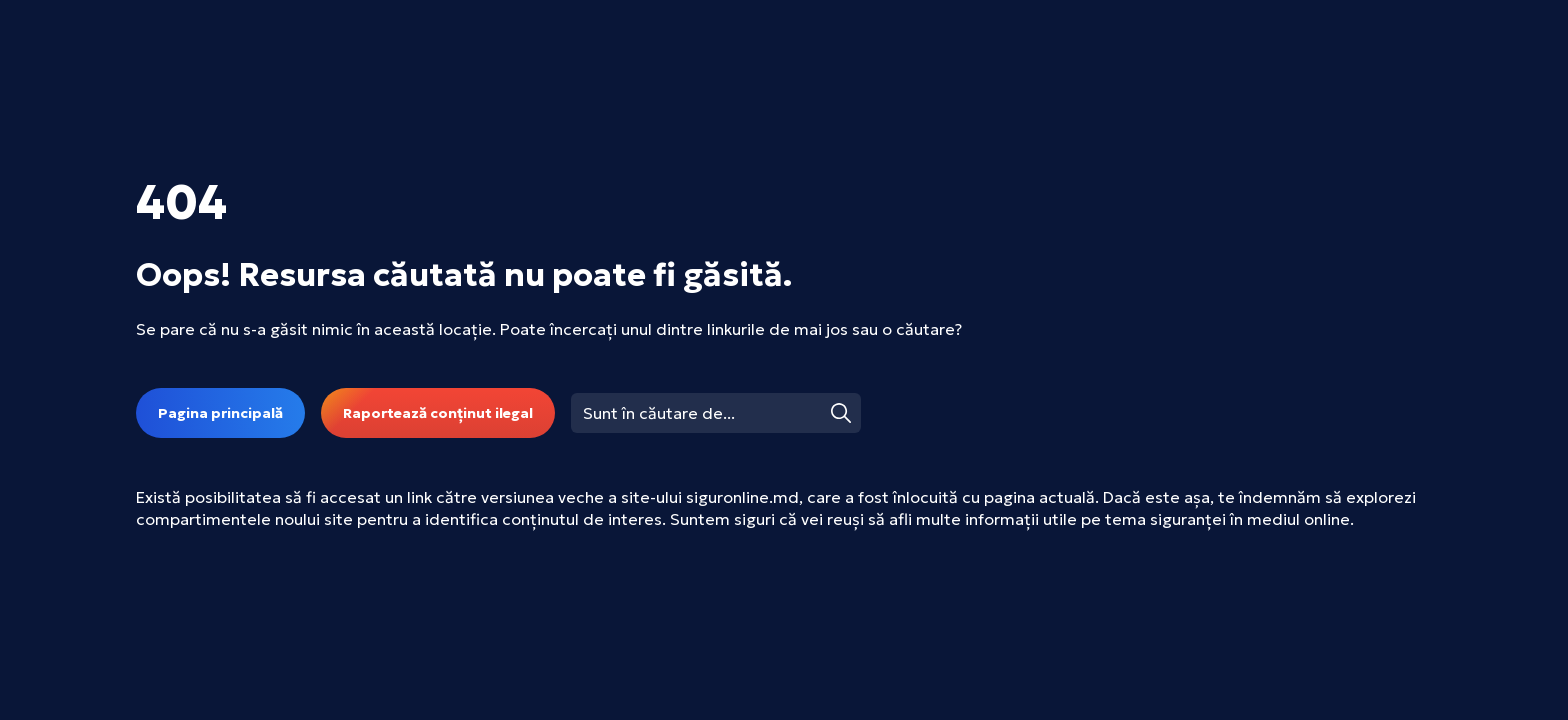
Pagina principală (220, 413)
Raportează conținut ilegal (438, 413)
